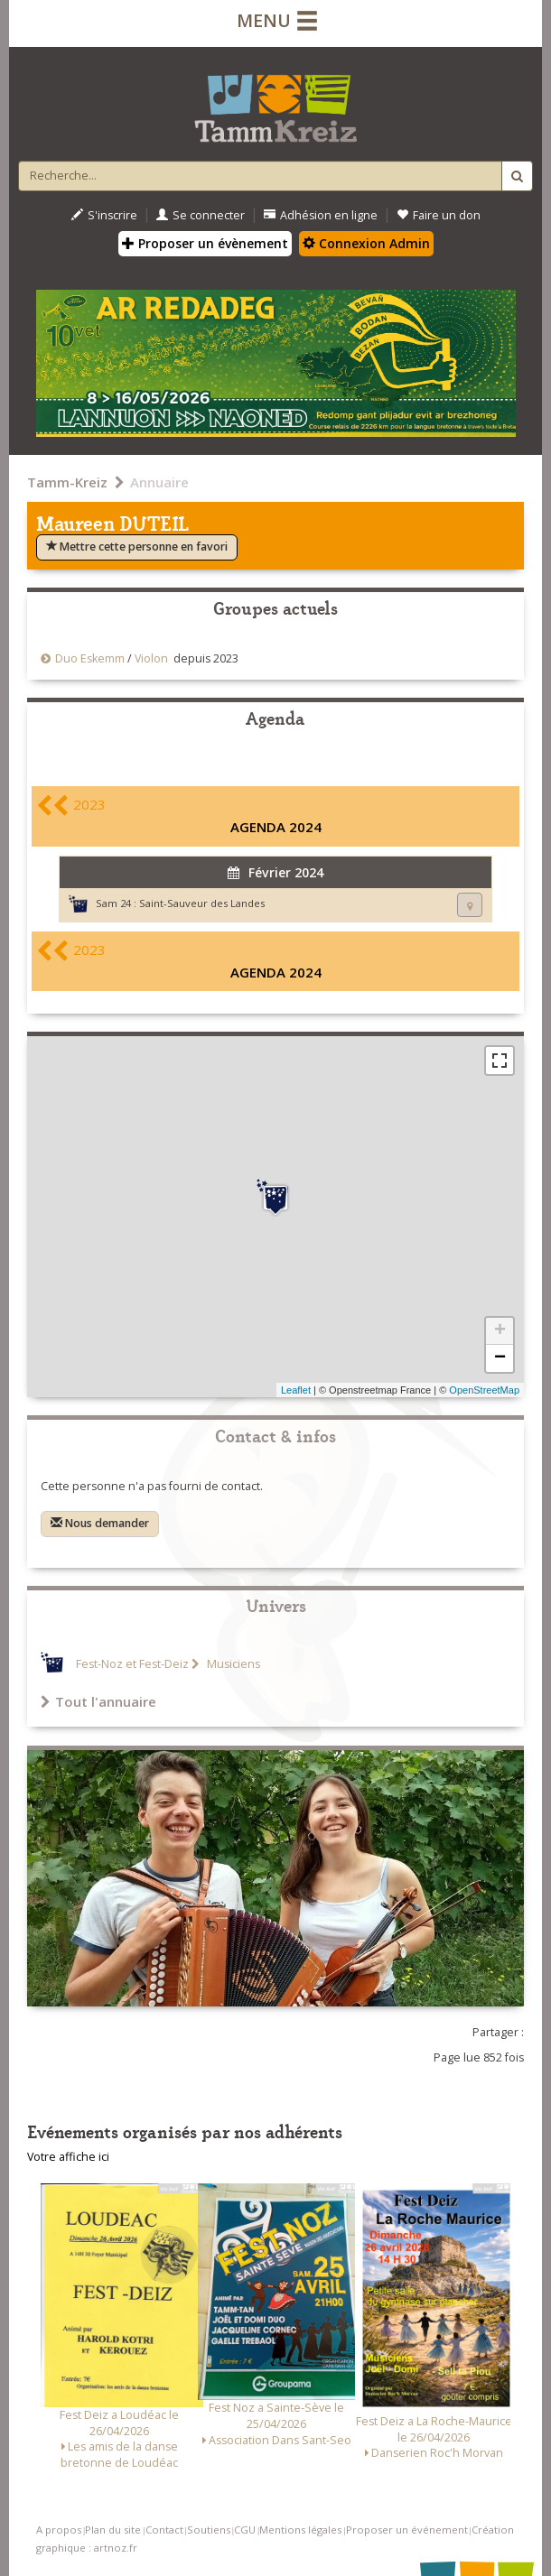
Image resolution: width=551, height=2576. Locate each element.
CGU (245, 2529)
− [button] (500, 1358)
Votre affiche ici (68, 2156)
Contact (164, 2529)
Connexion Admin (366, 243)
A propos (58, 2529)
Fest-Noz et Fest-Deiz (132, 1664)
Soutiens (208, 2529)
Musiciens (232, 1664)
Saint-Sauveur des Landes (202, 903)
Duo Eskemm (90, 658)
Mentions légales (300, 2529)
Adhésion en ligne (321, 215)
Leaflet (296, 1390)
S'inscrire (104, 215)
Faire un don (439, 215)
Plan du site (113, 2529)
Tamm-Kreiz (67, 482)
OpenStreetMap (484, 1390)
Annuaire (159, 482)
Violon (151, 658)
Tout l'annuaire (98, 1701)
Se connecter (200, 215)
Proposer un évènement (205, 243)
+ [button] (500, 1331)
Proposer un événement (407, 2529)
